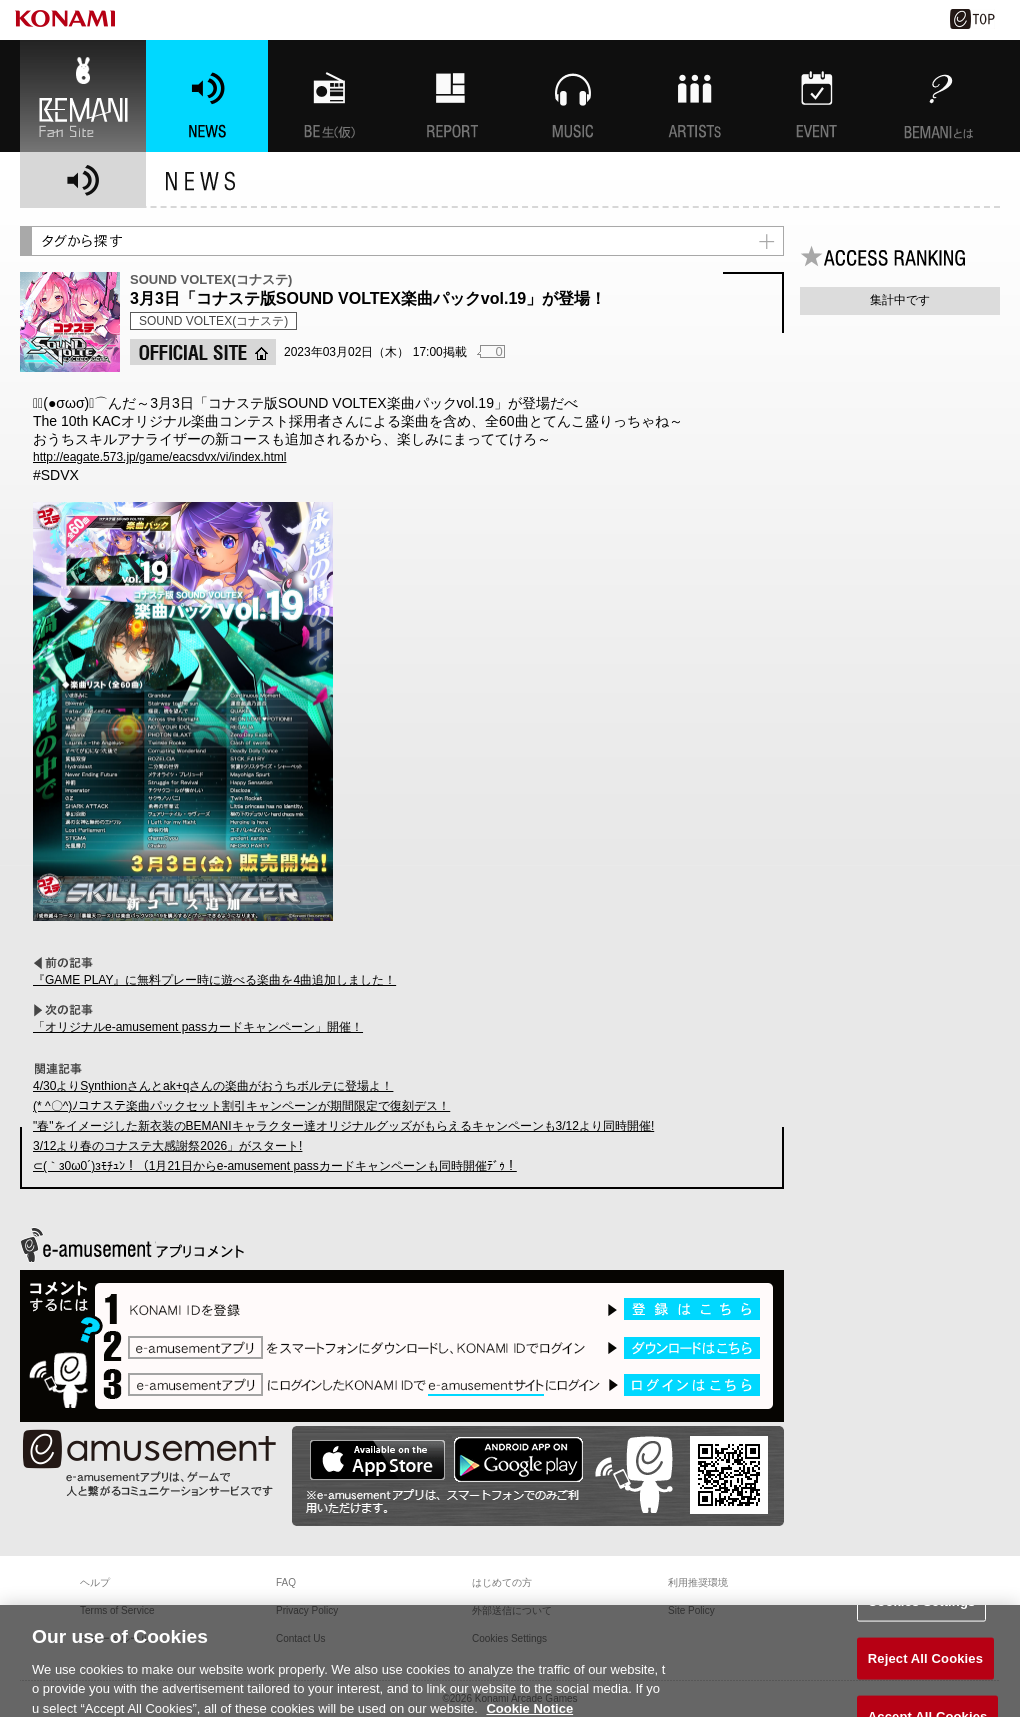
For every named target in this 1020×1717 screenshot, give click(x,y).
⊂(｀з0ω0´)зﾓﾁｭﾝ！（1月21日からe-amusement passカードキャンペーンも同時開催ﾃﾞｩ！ (275, 1166)
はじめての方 (502, 1582)
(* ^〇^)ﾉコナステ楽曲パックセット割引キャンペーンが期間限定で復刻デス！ (241, 1106)
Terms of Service (117, 1610)
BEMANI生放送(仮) (329, 96)
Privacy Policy (307, 1610)
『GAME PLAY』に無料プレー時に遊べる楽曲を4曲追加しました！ (214, 980)
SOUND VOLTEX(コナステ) (213, 321)
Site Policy (691, 1610)
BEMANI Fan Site (83, 96)
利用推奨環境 (698, 1582)
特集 (451, 96)
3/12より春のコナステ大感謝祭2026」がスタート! (167, 1146)
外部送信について (512, 1610)
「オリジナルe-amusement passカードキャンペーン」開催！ (198, 1027)
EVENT (817, 96)
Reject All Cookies (925, 1671)
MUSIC (573, 96)
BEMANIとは (939, 96)
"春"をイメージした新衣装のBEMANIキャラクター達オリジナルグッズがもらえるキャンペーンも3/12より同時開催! (343, 1126)
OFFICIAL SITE (203, 352)
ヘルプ (95, 1582)
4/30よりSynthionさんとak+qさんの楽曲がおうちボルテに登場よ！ (213, 1086)
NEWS (207, 96)
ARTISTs (695, 96)
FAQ (286, 1582)
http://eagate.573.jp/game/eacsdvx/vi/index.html (159, 457)
